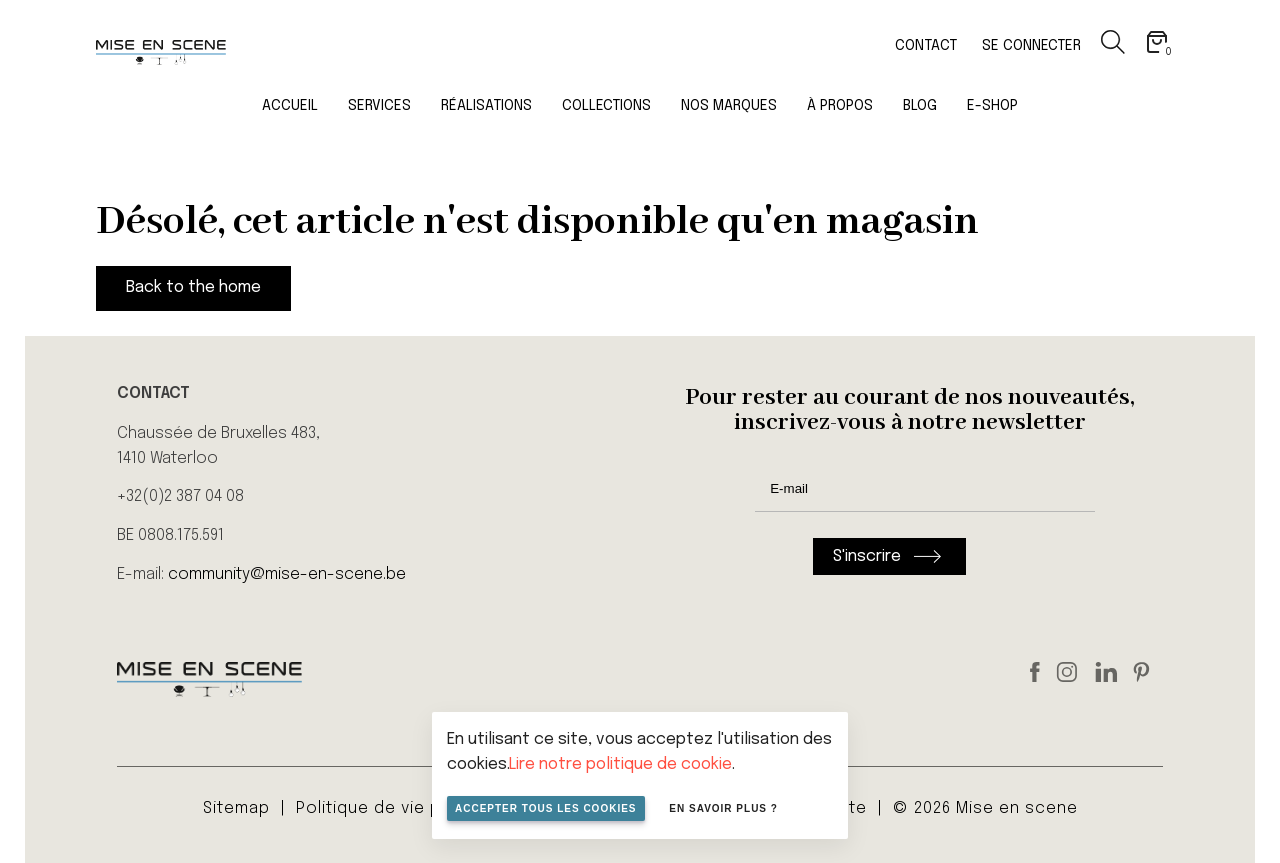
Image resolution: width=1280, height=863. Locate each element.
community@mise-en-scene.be (287, 574)
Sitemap (236, 808)
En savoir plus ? (723, 808)
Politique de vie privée (389, 808)
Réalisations (486, 106)
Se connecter (1031, 46)
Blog (920, 106)
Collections (606, 106)
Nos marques (729, 106)
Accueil (290, 106)
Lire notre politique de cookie (620, 764)
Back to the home (193, 287)
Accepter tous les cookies (546, 808)
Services (379, 106)
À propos (840, 106)
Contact (926, 46)
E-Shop (992, 106)
